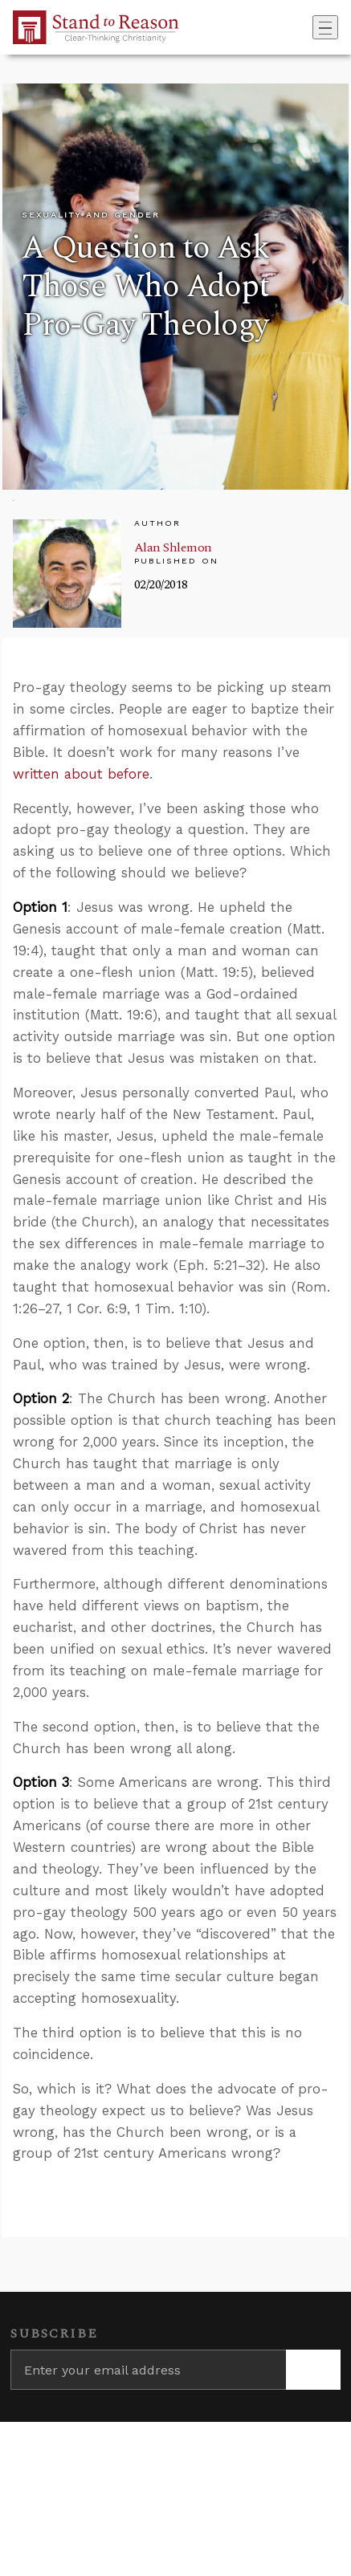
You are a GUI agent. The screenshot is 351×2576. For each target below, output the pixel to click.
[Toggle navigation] (325, 27)
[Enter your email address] (148, 2370)
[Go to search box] (307, 27)
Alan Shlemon (173, 547)
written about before (81, 774)
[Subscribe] (313, 2370)
